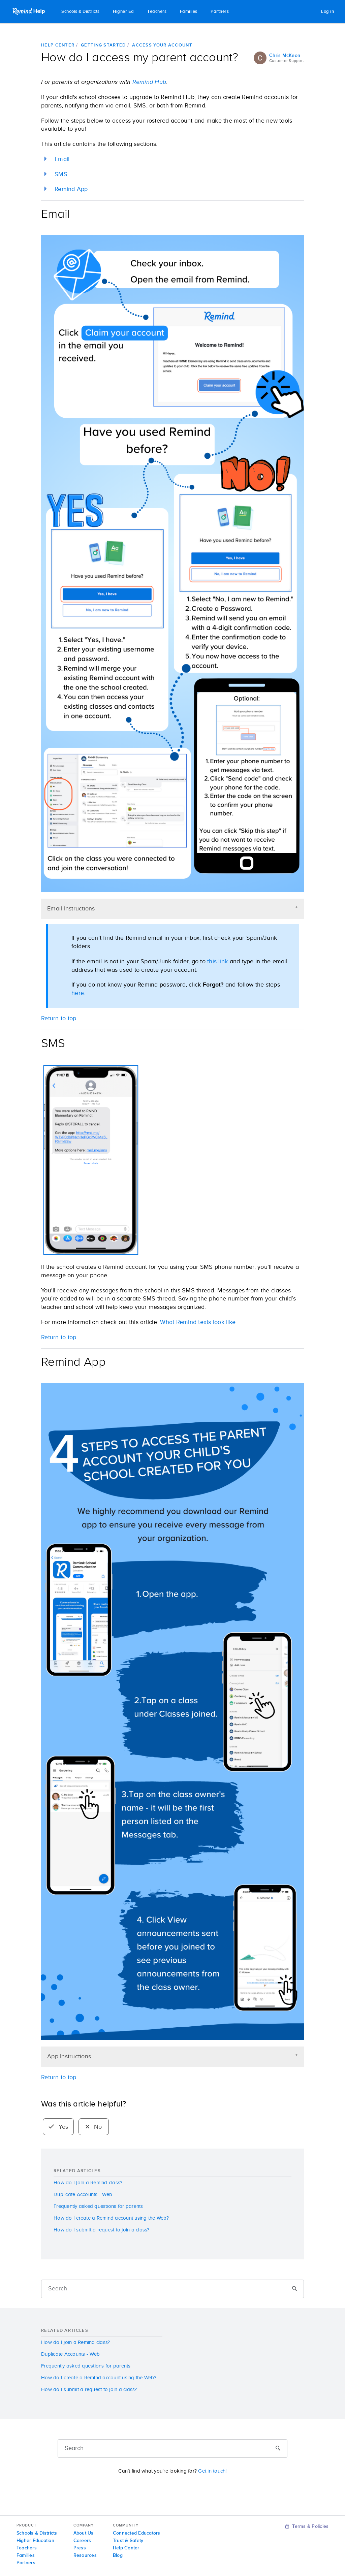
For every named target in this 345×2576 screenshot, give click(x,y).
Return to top (58, 2077)
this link (217, 961)
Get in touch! (212, 2471)
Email (62, 159)
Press (79, 2548)
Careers (82, 2541)
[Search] (172, 2289)
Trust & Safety (128, 2541)
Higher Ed (123, 11)
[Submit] (294, 2289)
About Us (83, 2533)
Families (188, 11)
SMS (61, 174)
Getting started (103, 45)
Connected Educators (136, 2533)
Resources (85, 2555)
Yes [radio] (58, 2127)
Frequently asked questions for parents (98, 2206)
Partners (220, 11)
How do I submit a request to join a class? (102, 2230)
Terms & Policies (307, 2526)
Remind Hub (148, 82)
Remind (29, 11)
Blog (118, 2555)
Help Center (57, 45)
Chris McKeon (284, 56)
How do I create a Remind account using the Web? (111, 2218)
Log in (327, 11)
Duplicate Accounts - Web (83, 2194)
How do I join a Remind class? (88, 2183)
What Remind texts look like (198, 1322)
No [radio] (94, 2127)
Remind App (71, 189)
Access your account (162, 45)
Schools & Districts (80, 11)
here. (78, 993)
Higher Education (35, 2541)
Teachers (156, 11)
